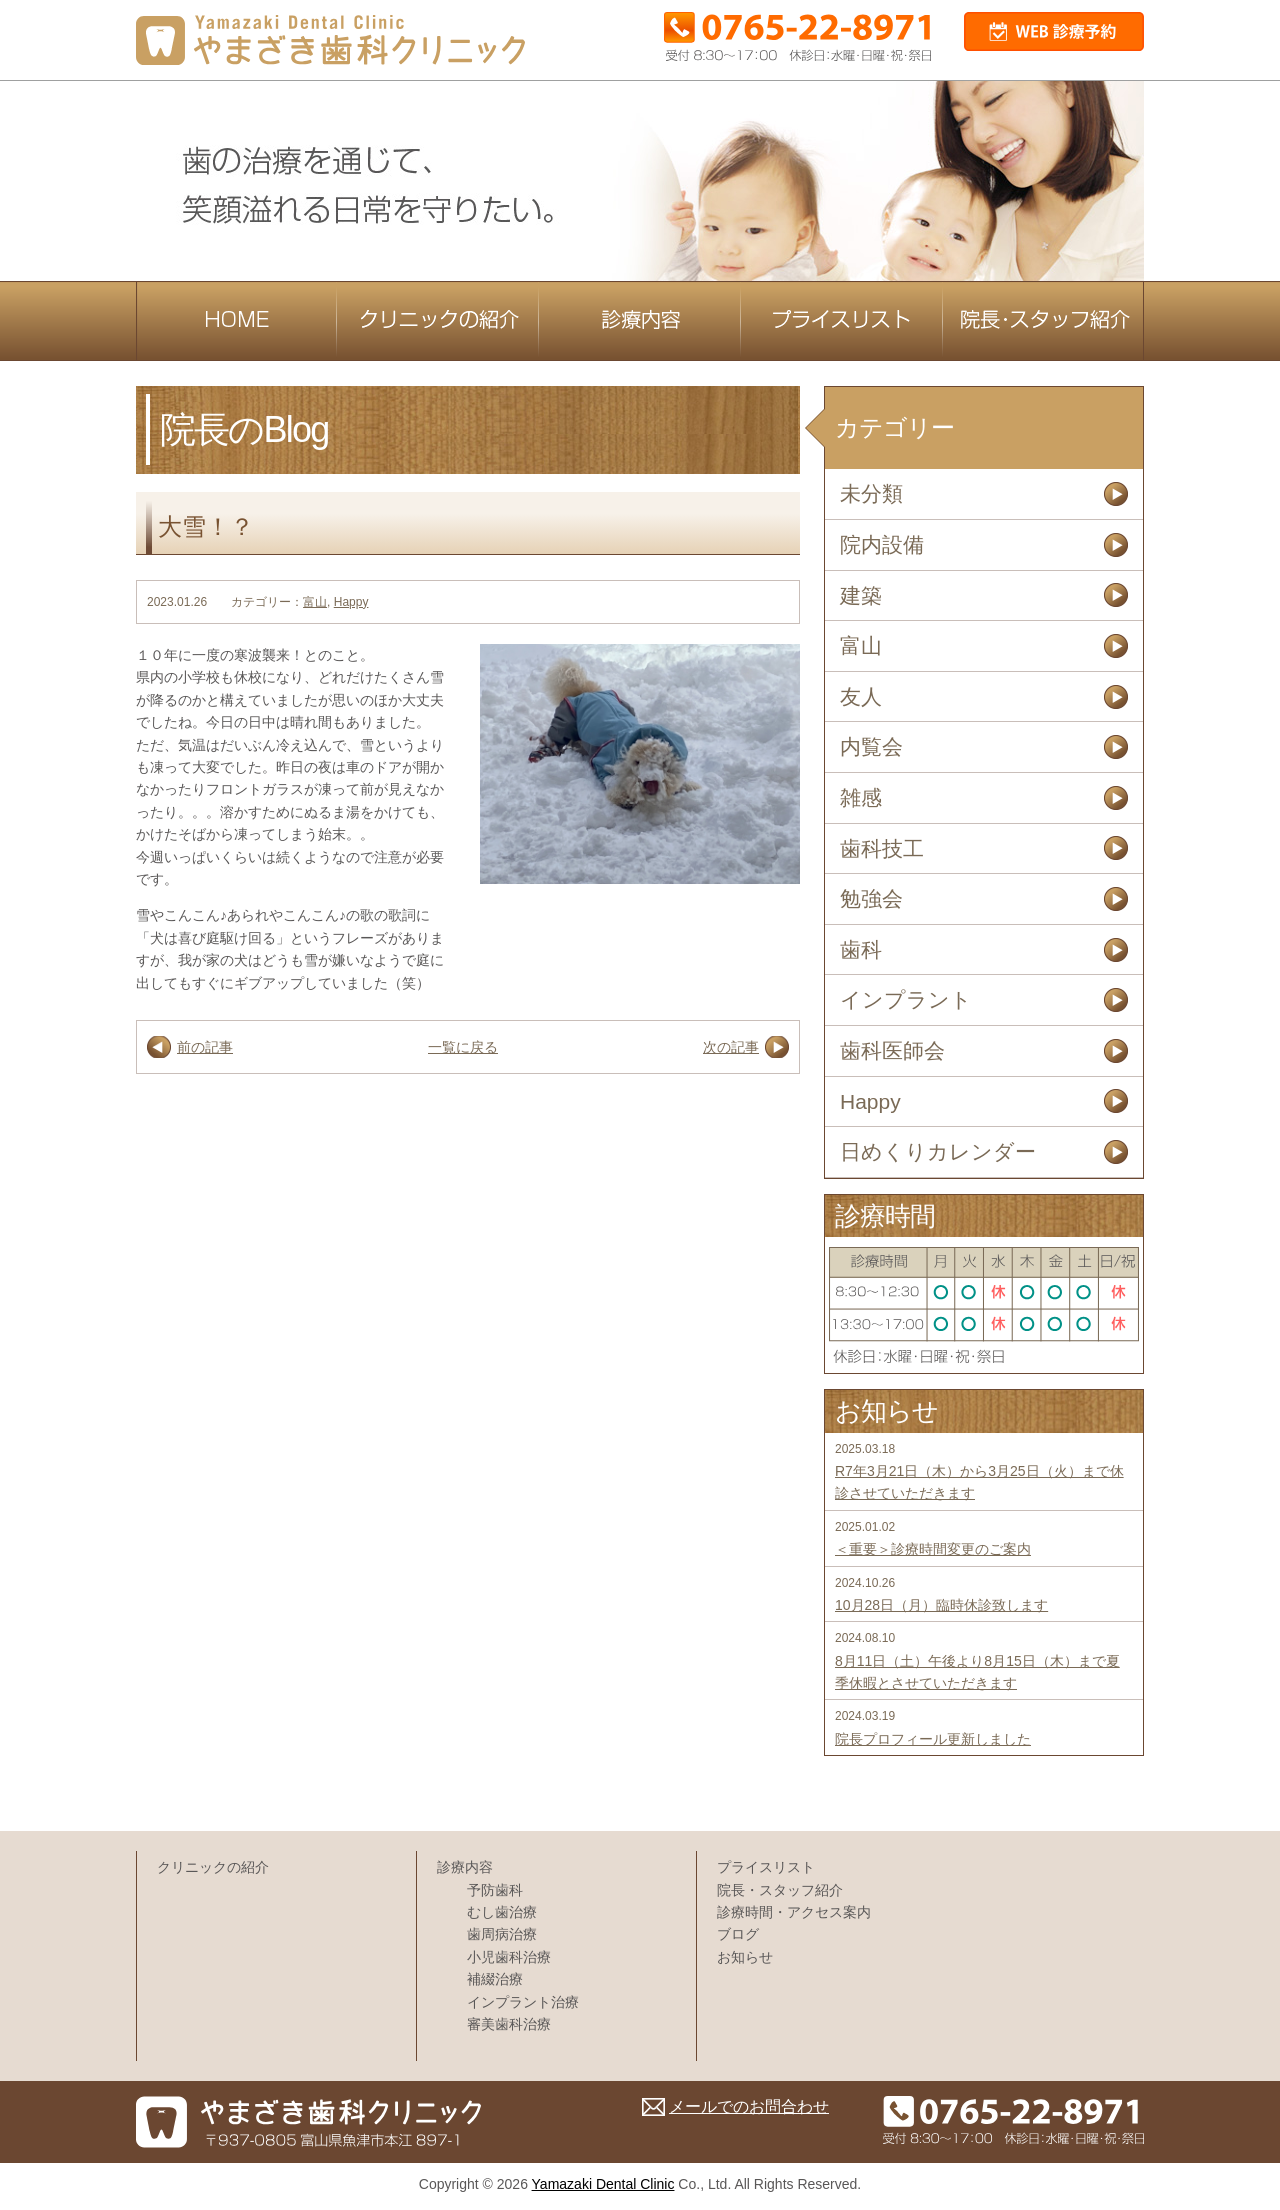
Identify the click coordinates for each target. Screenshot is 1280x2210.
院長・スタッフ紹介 (780, 1890)
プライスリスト (766, 1867)
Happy (351, 602)
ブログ (738, 1934)
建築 (861, 595)
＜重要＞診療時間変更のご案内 (933, 1549)
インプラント (906, 999)
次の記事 (731, 1047)
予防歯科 (495, 1890)
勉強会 (871, 898)
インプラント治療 (523, 2002)
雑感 (861, 797)
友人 (861, 696)
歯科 (861, 949)
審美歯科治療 (509, 2024)
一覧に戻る (463, 1047)
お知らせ (745, 1957)
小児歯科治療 (509, 1957)
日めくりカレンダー (938, 1151)
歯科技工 (882, 848)
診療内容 (465, 1867)
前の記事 (205, 1047)
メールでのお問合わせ (749, 2106)
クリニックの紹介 (213, 1867)
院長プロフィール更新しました (933, 1739)
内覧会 (871, 746)
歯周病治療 (502, 1934)
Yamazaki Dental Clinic (603, 2184)
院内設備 (882, 544)
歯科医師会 (892, 1050)
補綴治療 (495, 1979)
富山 (315, 602)
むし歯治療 (502, 1912)
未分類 (871, 493)
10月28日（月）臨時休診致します (941, 1605)
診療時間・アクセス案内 (794, 1912)
